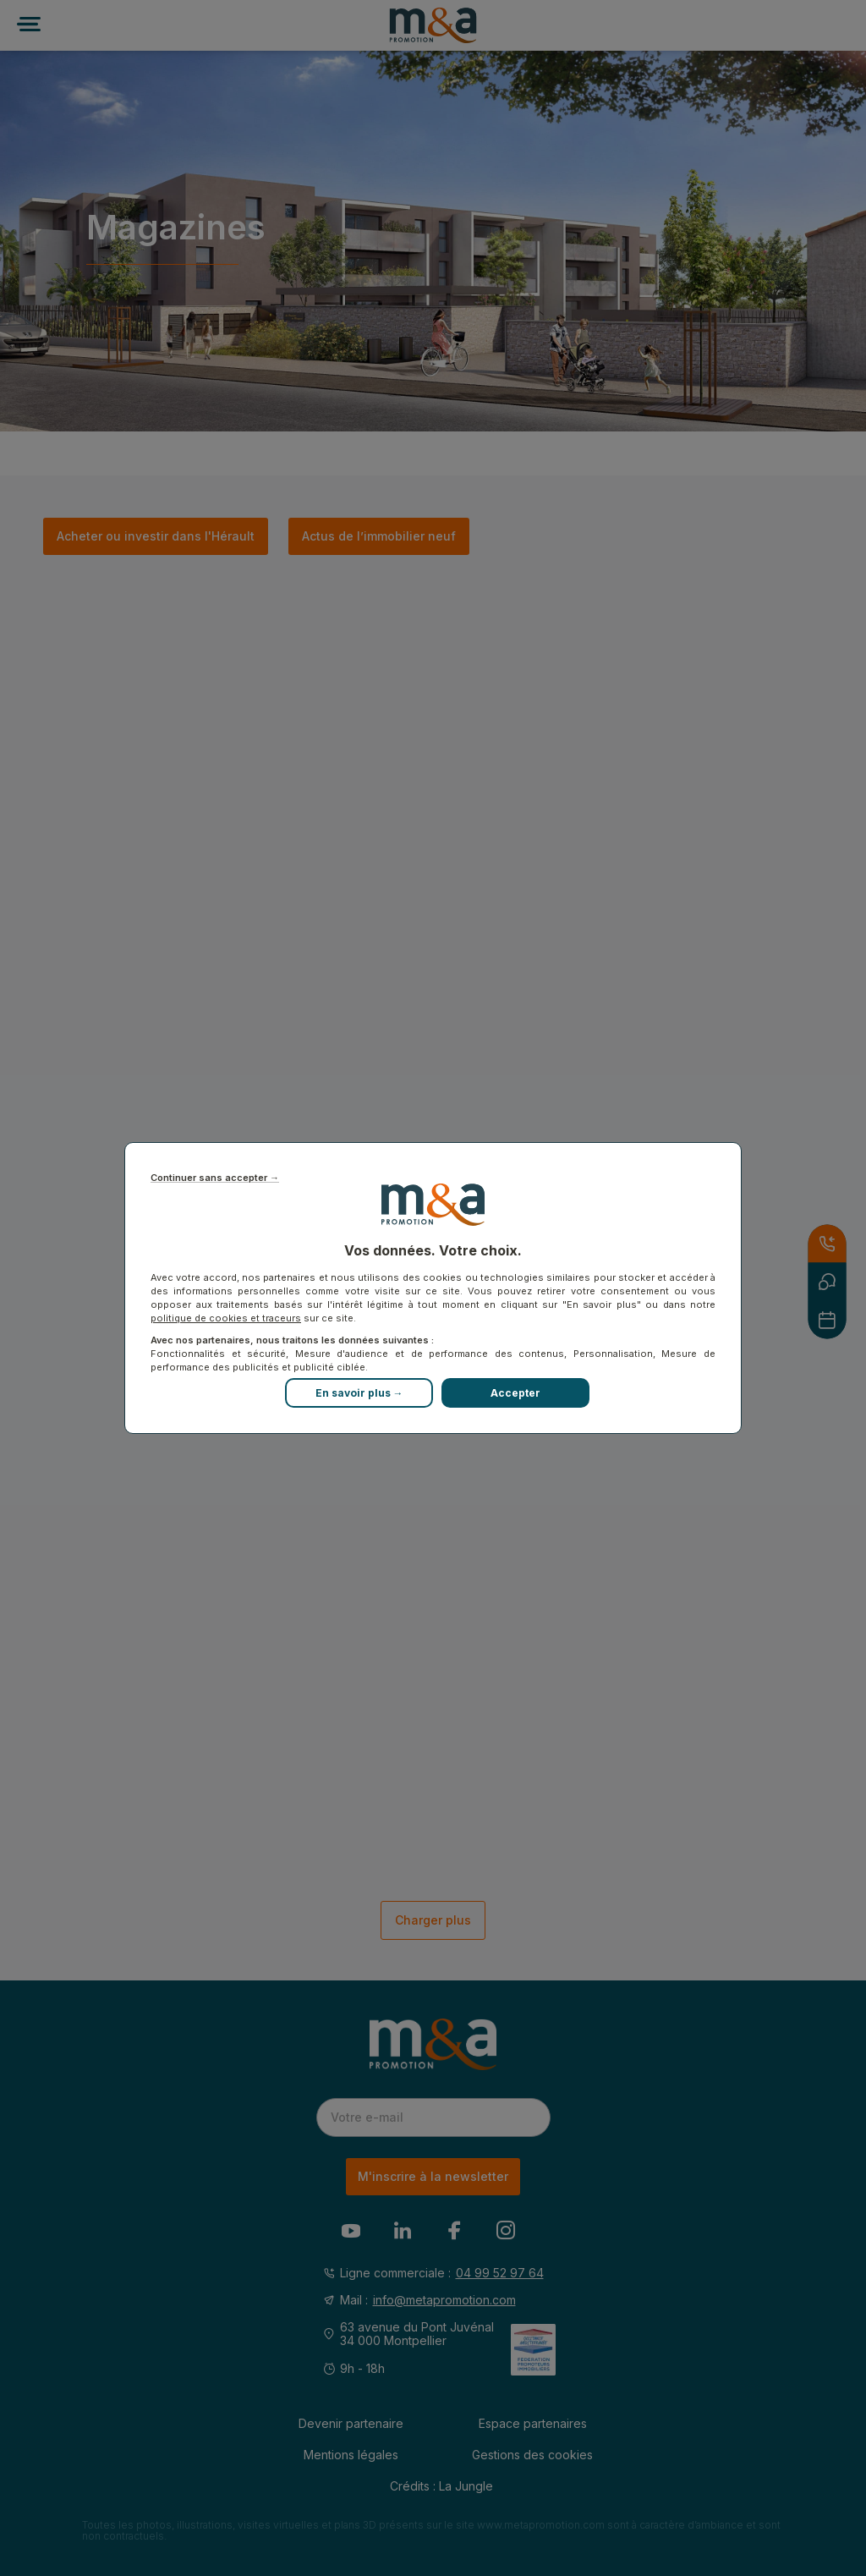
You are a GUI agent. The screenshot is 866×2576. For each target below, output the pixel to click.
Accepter (515, 1393)
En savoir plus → (359, 1393)
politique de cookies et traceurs (226, 1318)
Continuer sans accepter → (215, 1178)
